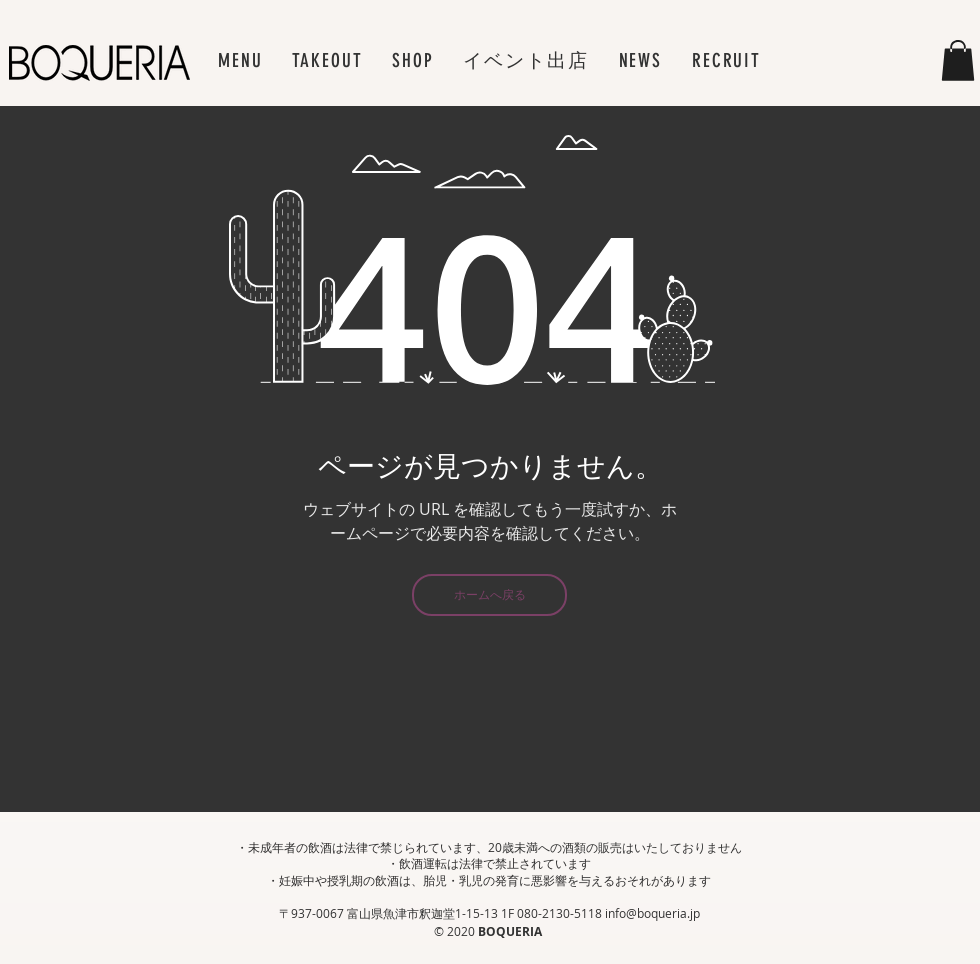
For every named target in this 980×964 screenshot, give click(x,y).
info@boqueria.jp (652, 913)
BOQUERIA (511, 931)
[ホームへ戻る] (489, 595)
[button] (240, 60)
